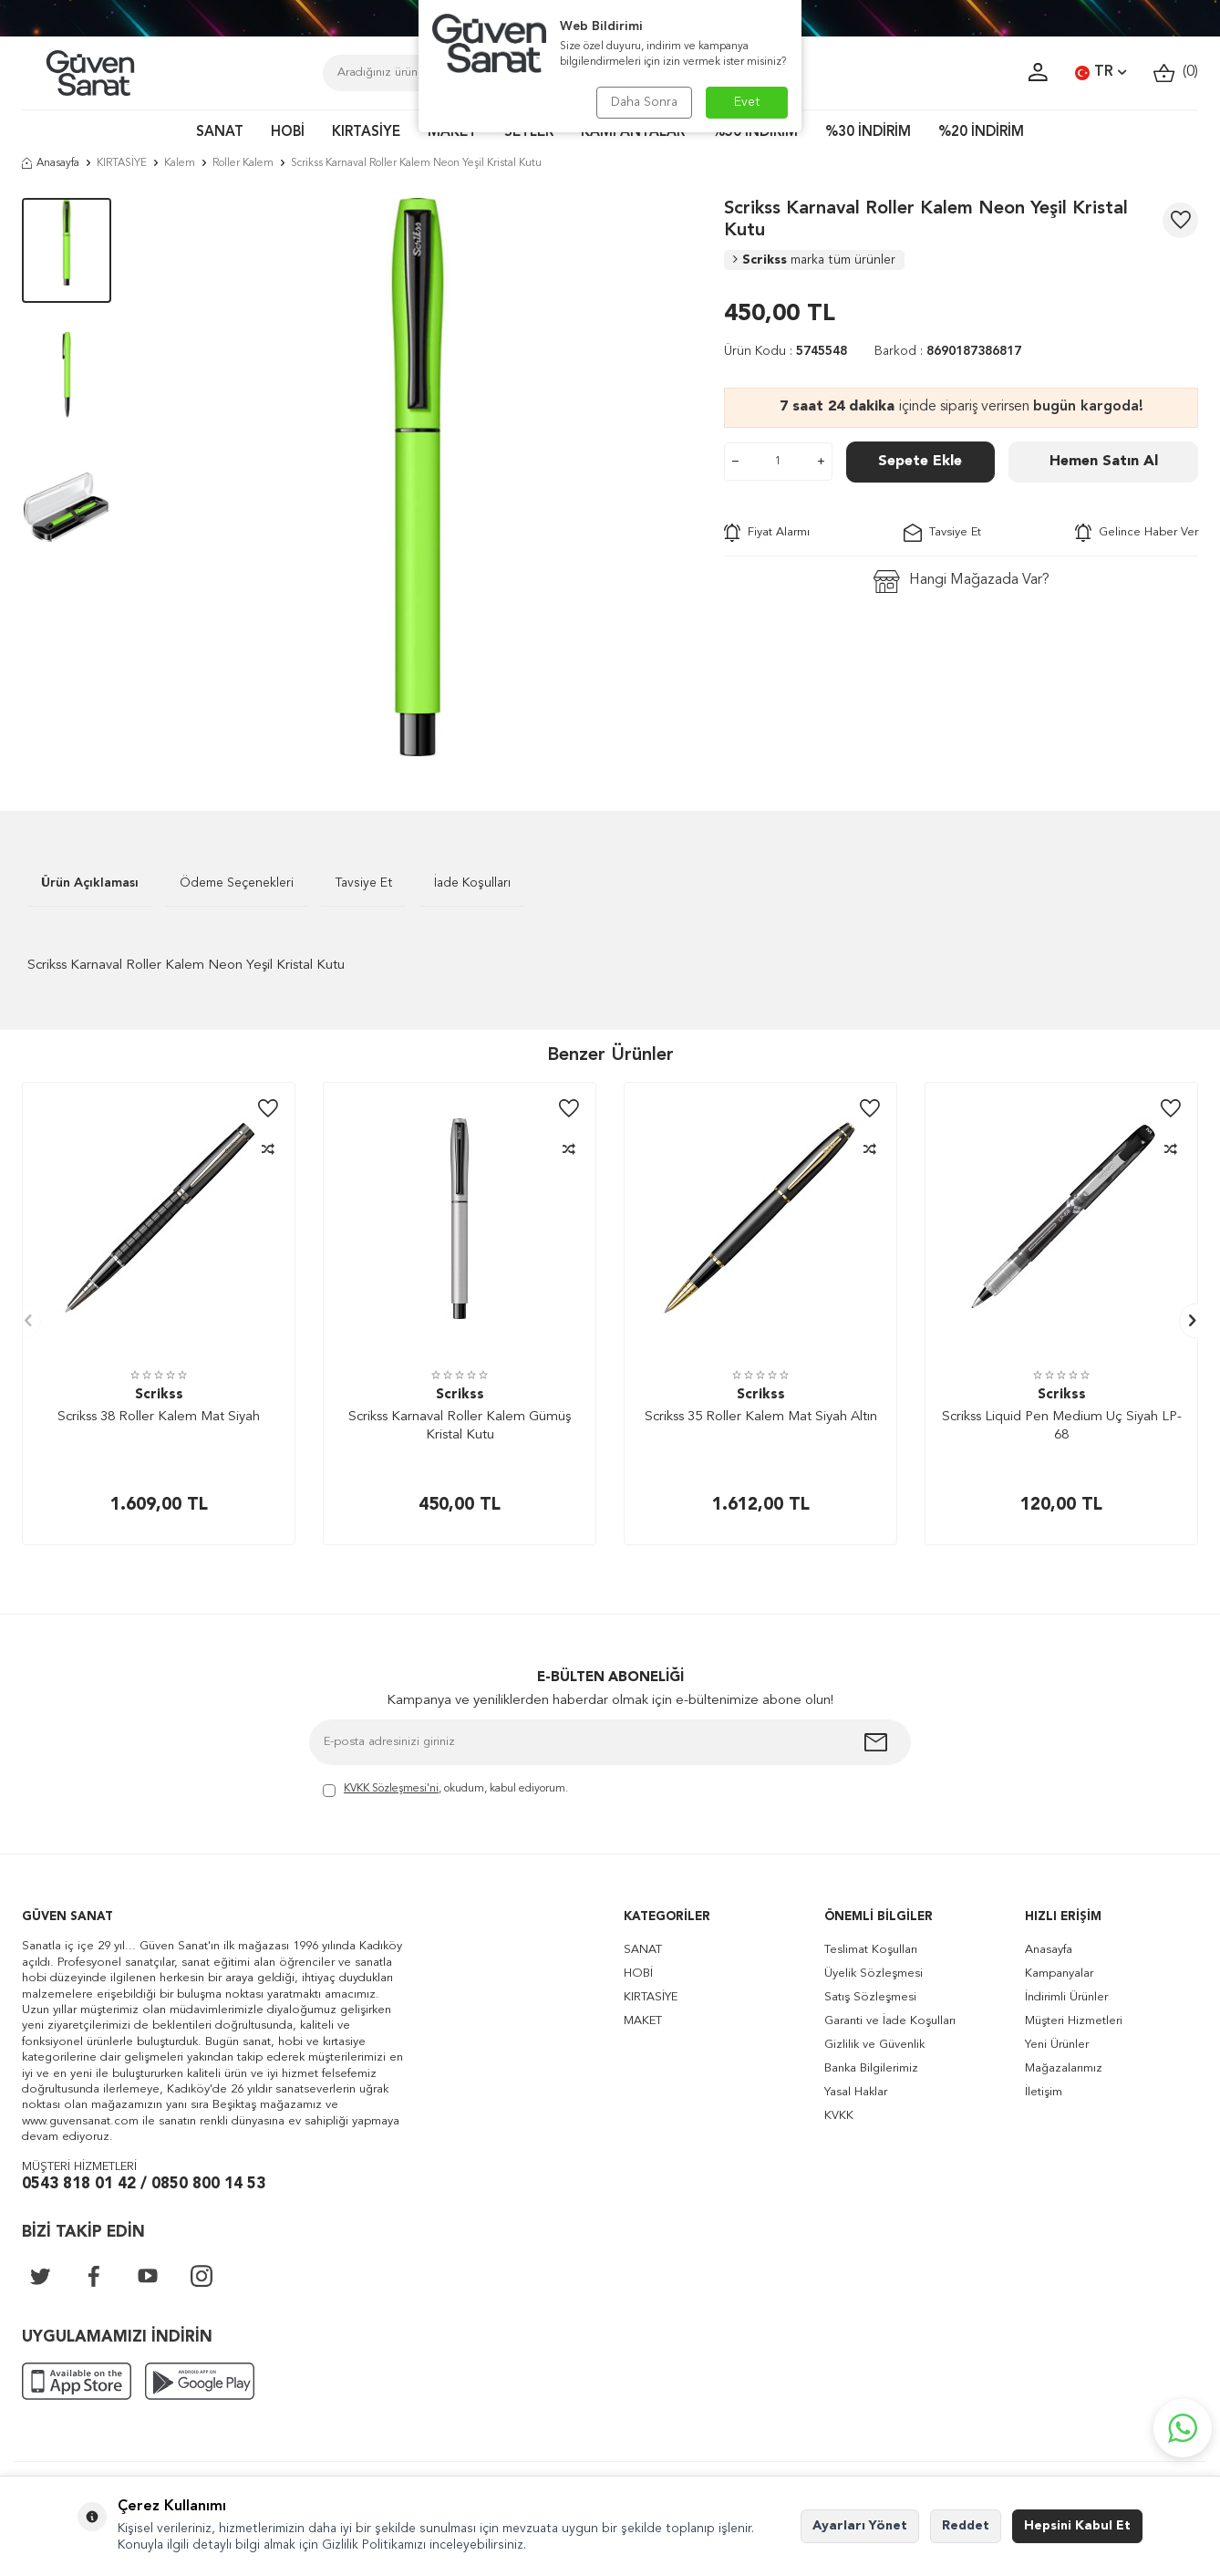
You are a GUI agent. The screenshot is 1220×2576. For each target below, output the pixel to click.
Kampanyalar (1059, 1973)
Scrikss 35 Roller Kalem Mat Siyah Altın (761, 1417)
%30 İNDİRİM (868, 133)
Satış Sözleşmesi (870, 1997)
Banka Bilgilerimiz (871, 2068)
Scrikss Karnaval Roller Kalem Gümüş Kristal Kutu (459, 1426)
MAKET (452, 133)
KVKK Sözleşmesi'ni (391, 1788)
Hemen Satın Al (1103, 461)
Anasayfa (50, 163)
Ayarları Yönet (859, 2525)
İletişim (1043, 2092)
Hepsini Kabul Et (1077, 2525)
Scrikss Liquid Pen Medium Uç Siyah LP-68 (1062, 1426)
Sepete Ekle (920, 461)
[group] (418, 477)
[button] (23, 1320)
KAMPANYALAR (633, 133)
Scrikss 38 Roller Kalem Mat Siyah (158, 1417)
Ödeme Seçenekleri (237, 883)
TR (1100, 73)
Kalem (179, 163)
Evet (747, 102)
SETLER (528, 133)
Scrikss (814, 260)
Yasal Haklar (855, 2092)
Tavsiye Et (942, 533)
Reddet (965, 2525)
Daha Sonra (644, 102)
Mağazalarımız (1063, 2068)
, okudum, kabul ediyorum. (445, 1790)
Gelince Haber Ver (1136, 533)
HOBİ (288, 133)
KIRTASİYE (366, 133)
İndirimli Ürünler (1066, 1997)
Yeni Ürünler (1057, 2045)
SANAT (219, 133)
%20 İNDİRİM (981, 133)
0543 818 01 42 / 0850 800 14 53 (143, 2184)
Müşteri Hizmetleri (1073, 2021)
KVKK (838, 2116)
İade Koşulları (472, 883)
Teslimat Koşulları (870, 1950)
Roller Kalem (243, 163)
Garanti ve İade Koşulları (890, 2021)
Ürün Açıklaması (90, 883)
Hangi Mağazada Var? (961, 581)
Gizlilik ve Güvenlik (874, 2045)
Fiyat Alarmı (767, 533)
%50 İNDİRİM (755, 133)
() (1175, 72)
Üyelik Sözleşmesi (873, 1973)
